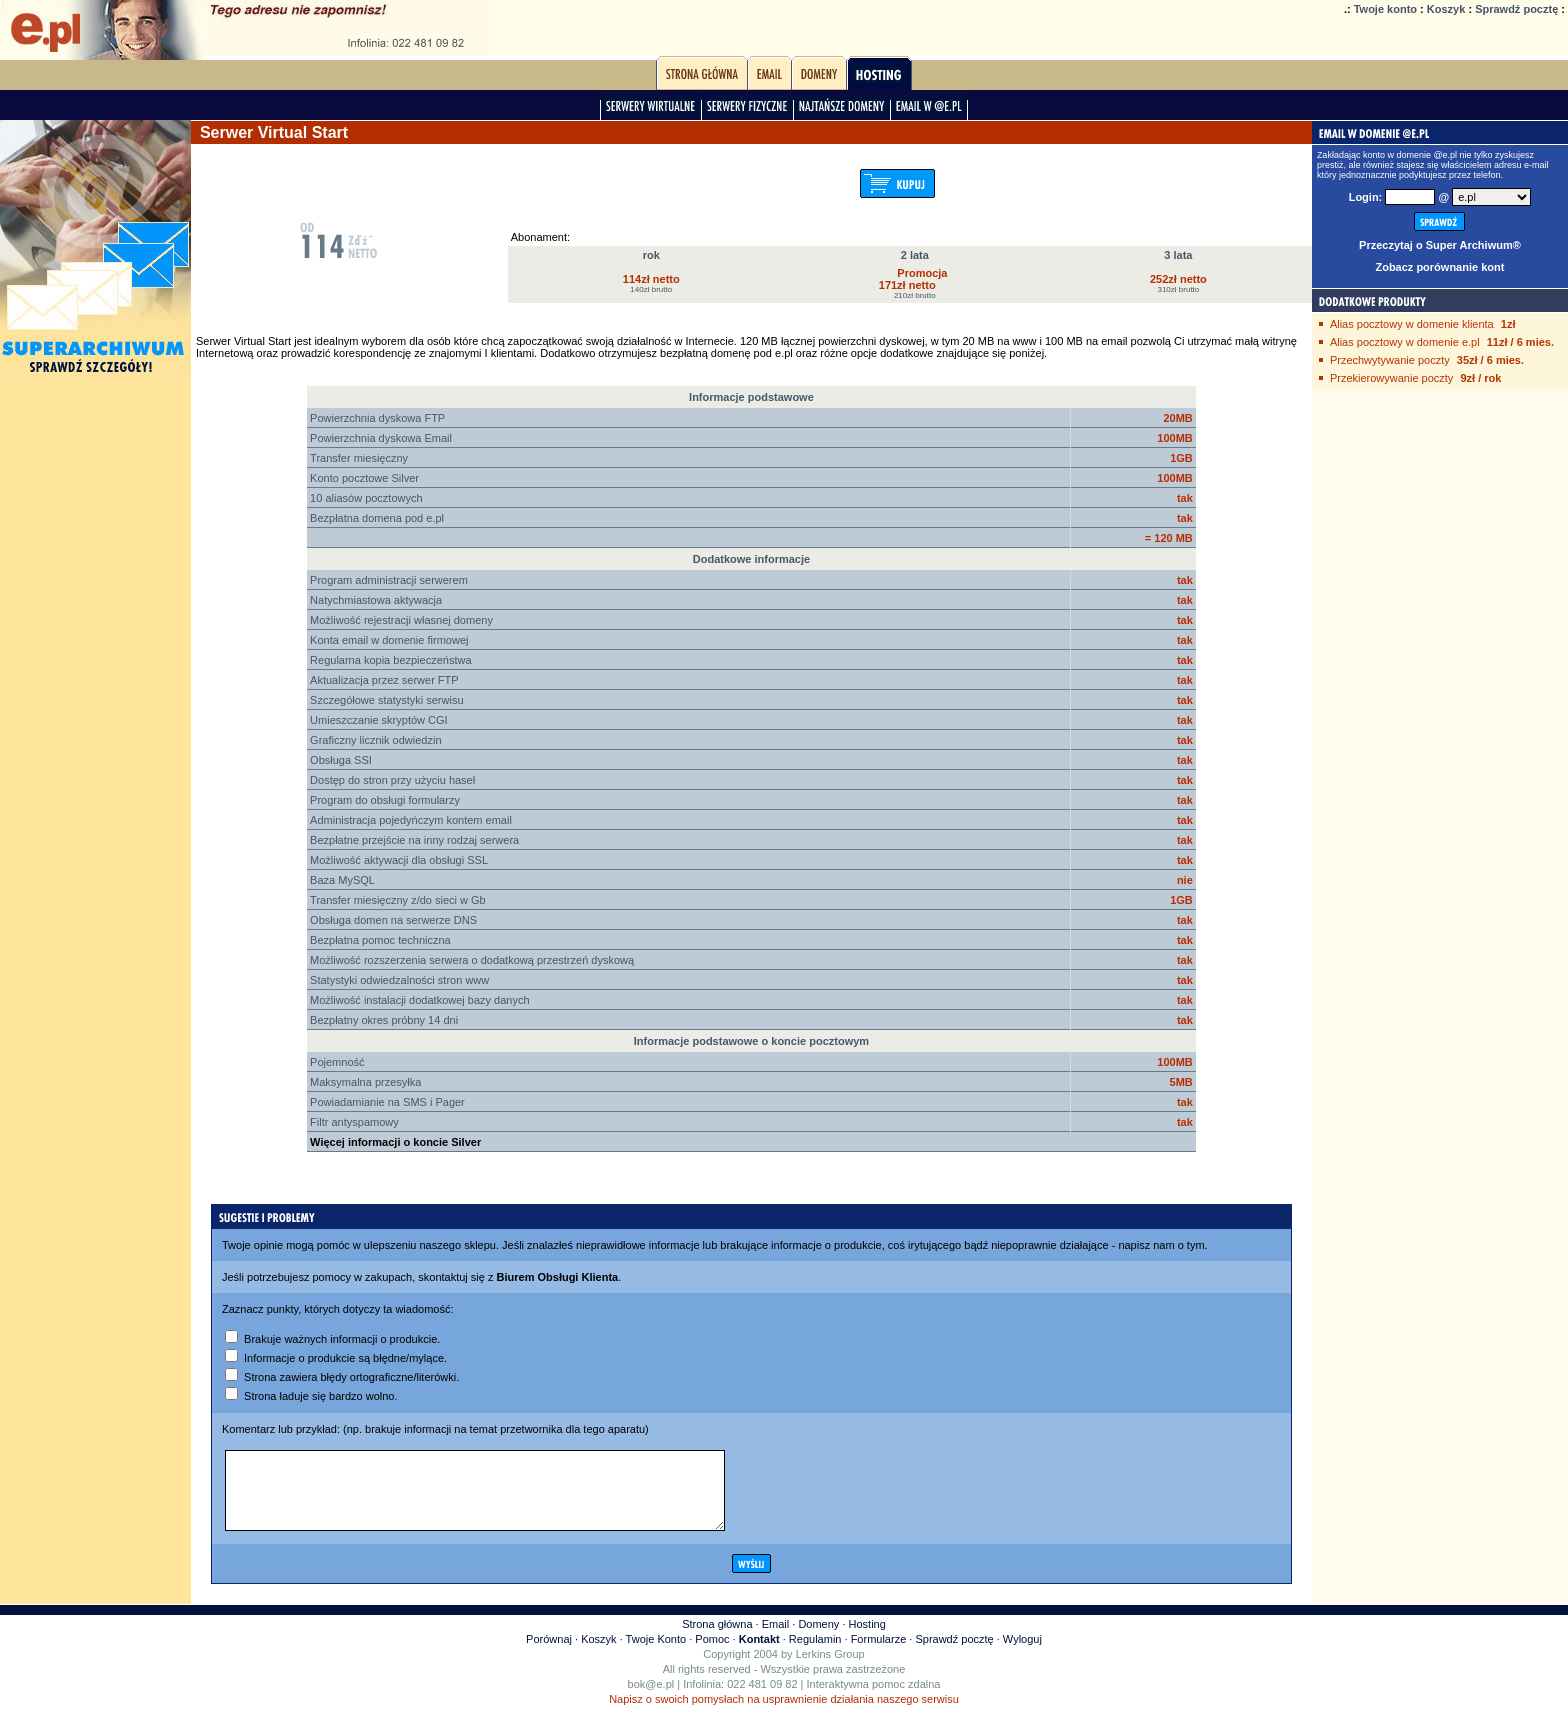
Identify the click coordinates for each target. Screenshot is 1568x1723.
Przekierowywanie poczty (1392, 378)
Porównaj (549, 1654)
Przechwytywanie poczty (1390, 360)
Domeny (818, 1639)
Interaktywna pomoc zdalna (874, 1699)
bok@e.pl (651, 1699)
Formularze (879, 1654)
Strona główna (717, 1639)
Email (776, 1639)
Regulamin (815, 1654)
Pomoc (712, 1654)
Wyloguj (1022, 1654)
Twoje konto (1385, 9)
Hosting (867, 1639)
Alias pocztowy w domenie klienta (1412, 324)
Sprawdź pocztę (1516, 9)
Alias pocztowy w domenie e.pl (1405, 342)
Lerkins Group (830, 1669)
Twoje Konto (656, 1654)
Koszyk (1446, 9)
